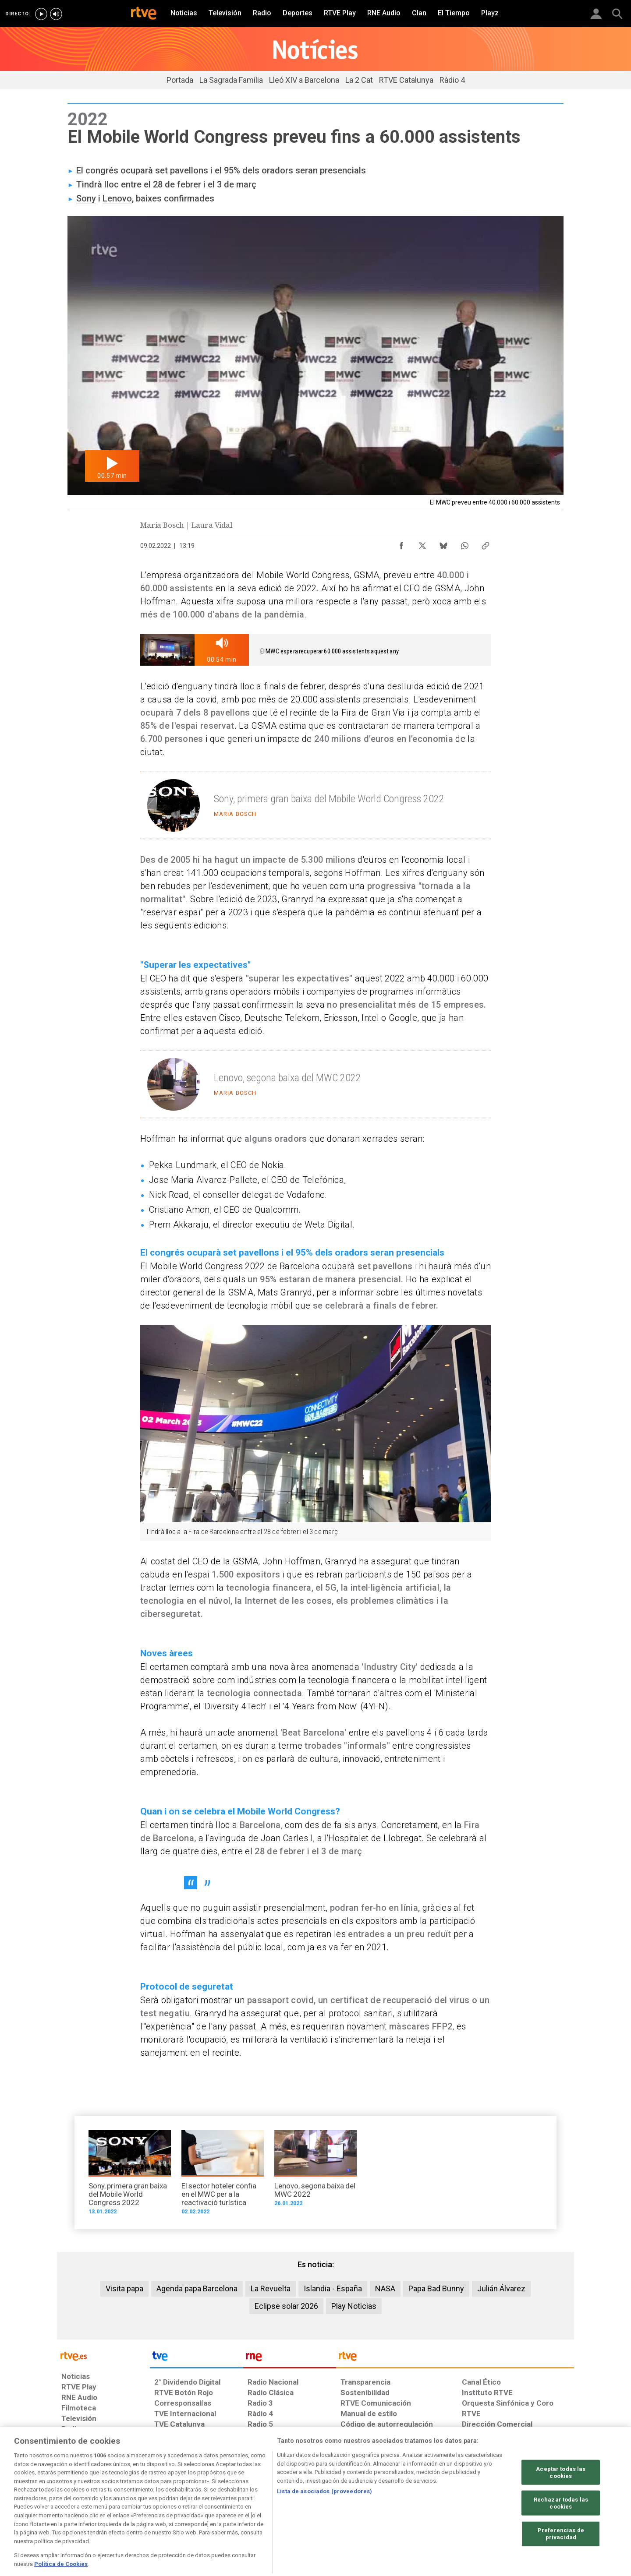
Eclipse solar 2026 (286, 2306)
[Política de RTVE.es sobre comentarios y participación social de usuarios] (535, 2508)
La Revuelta (271, 2288)
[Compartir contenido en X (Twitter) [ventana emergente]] (422, 543)
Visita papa (124, 2288)
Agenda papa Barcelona (197, 2288)
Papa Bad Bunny (436, 2288)
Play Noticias (353, 2306)
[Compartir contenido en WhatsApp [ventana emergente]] (464, 543)
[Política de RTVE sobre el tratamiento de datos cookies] (220, 2508)
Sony (86, 198)
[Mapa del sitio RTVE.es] (420, 2508)
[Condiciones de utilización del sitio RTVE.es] (75, 2508)
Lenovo (117, 198)
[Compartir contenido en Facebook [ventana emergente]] (401, 543)
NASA (385, 2288)
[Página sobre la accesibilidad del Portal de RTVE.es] (367, 2508)
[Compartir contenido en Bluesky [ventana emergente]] (443, 543)
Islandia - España (333, 2288)
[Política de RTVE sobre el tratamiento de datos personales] (142, 2508)
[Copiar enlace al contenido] (485, 543)
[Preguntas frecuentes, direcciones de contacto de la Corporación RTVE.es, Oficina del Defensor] (466, 2508)
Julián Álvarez (501, 2288)
